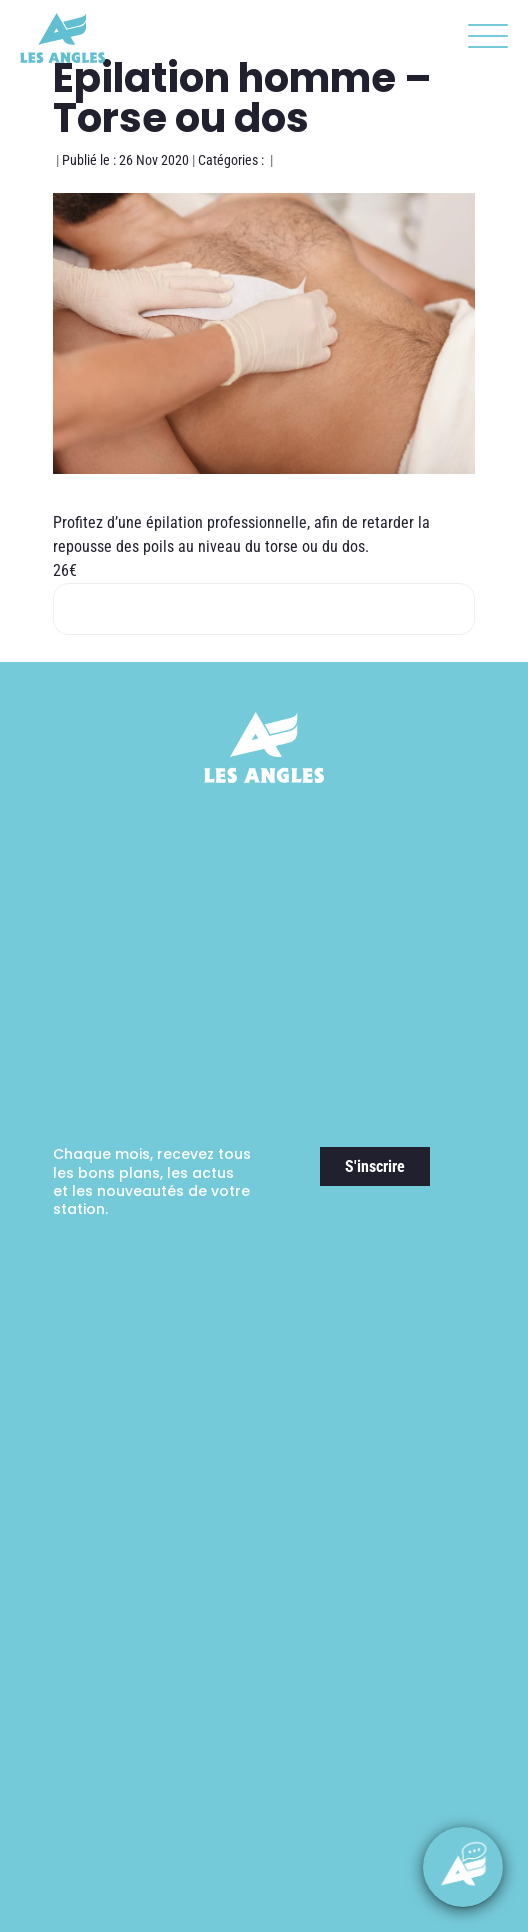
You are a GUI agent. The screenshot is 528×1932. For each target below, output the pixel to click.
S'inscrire (375, 1166)
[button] (483, 40)
